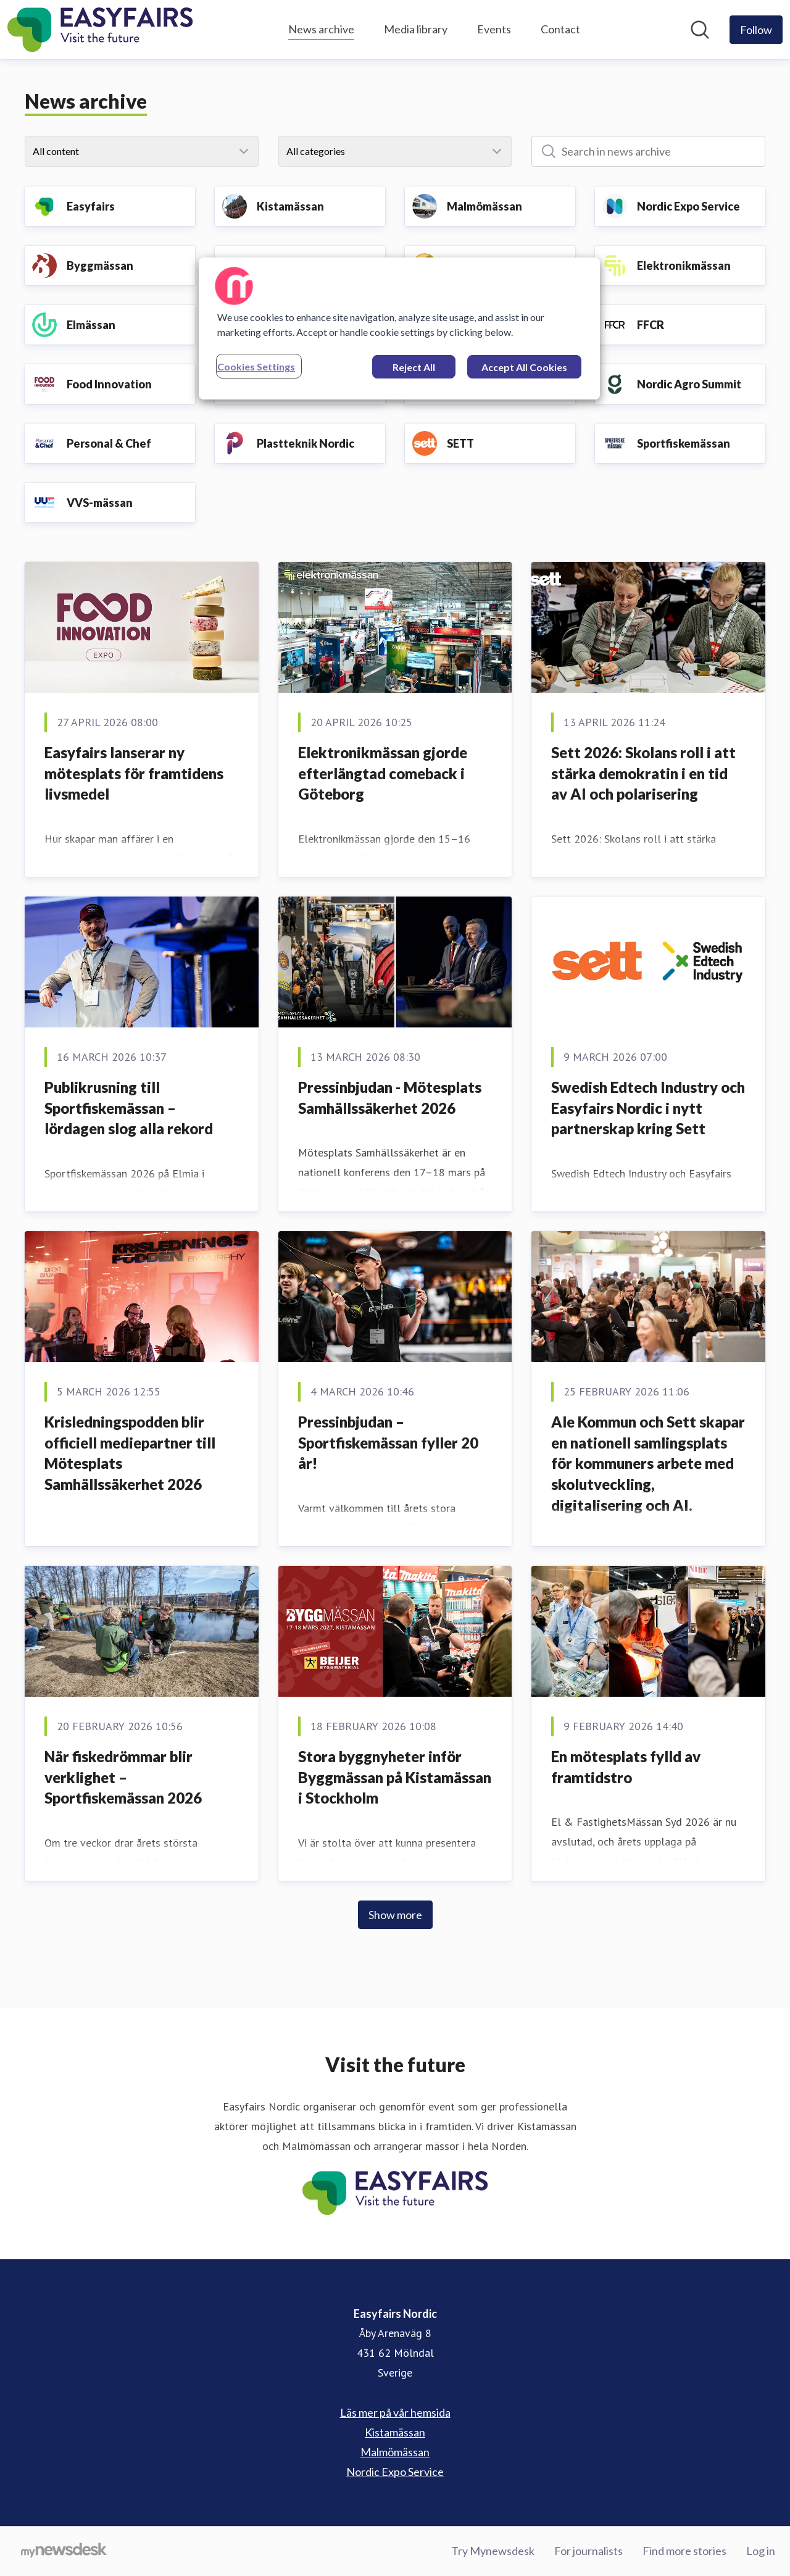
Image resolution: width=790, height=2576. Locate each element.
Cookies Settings (256, 366)
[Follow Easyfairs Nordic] (756, 29)
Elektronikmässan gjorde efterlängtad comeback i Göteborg (382, 773)
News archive (321, 27)
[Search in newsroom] (700, 30)
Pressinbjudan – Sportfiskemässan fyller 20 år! (388, 1442)
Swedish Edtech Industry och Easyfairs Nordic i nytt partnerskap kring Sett (648, 1107)
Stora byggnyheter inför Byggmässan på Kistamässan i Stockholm (394, 1777)
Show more (395, 1915)
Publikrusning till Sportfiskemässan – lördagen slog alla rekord (128, 1107)
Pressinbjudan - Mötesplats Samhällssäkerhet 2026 (389, 1097)
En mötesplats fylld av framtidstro (626, 1766)
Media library (415, 29)
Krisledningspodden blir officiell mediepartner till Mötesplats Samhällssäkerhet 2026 (129, 1453)
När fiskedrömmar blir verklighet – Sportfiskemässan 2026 (123, 1777)
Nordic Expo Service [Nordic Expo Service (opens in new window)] (395, 2471)
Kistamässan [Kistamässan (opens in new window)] (395, 2432)
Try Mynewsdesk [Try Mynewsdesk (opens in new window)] (492, 2550)
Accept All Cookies (524, 367)
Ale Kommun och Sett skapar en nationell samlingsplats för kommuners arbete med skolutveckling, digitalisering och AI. (648, 1463)
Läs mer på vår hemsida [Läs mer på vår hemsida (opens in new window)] (395, 2412)
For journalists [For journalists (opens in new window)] (588, 2550)
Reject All (414, 367)
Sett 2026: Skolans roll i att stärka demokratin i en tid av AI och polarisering (643, 773)
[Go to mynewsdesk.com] (64, 2551)
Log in (760, 2550)
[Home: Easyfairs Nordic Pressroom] (100, 29)
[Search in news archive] (648, 151)
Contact (560, 29)
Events (494, 29)
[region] (399, 328)
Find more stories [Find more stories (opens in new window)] (684, 2550)
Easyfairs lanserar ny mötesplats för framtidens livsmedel (133, 773)
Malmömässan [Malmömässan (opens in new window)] (395, 2452)
